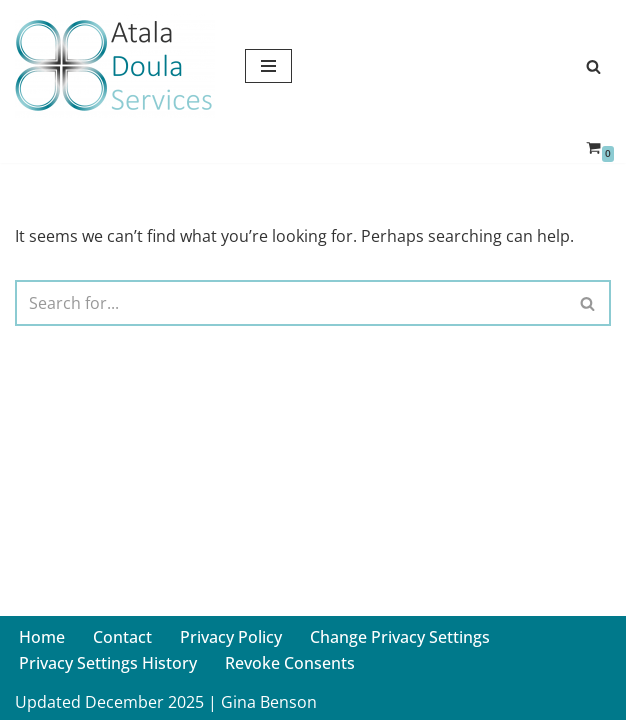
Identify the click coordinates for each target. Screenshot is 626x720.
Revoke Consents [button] (290, 663)
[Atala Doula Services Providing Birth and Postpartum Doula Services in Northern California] (115, 66)
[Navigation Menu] (268, 66)
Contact (122, 637)
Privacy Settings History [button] (108, 663)
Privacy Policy (231, 637)
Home (42, 637)
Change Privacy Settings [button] (400, 637)
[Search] (593, 66)
